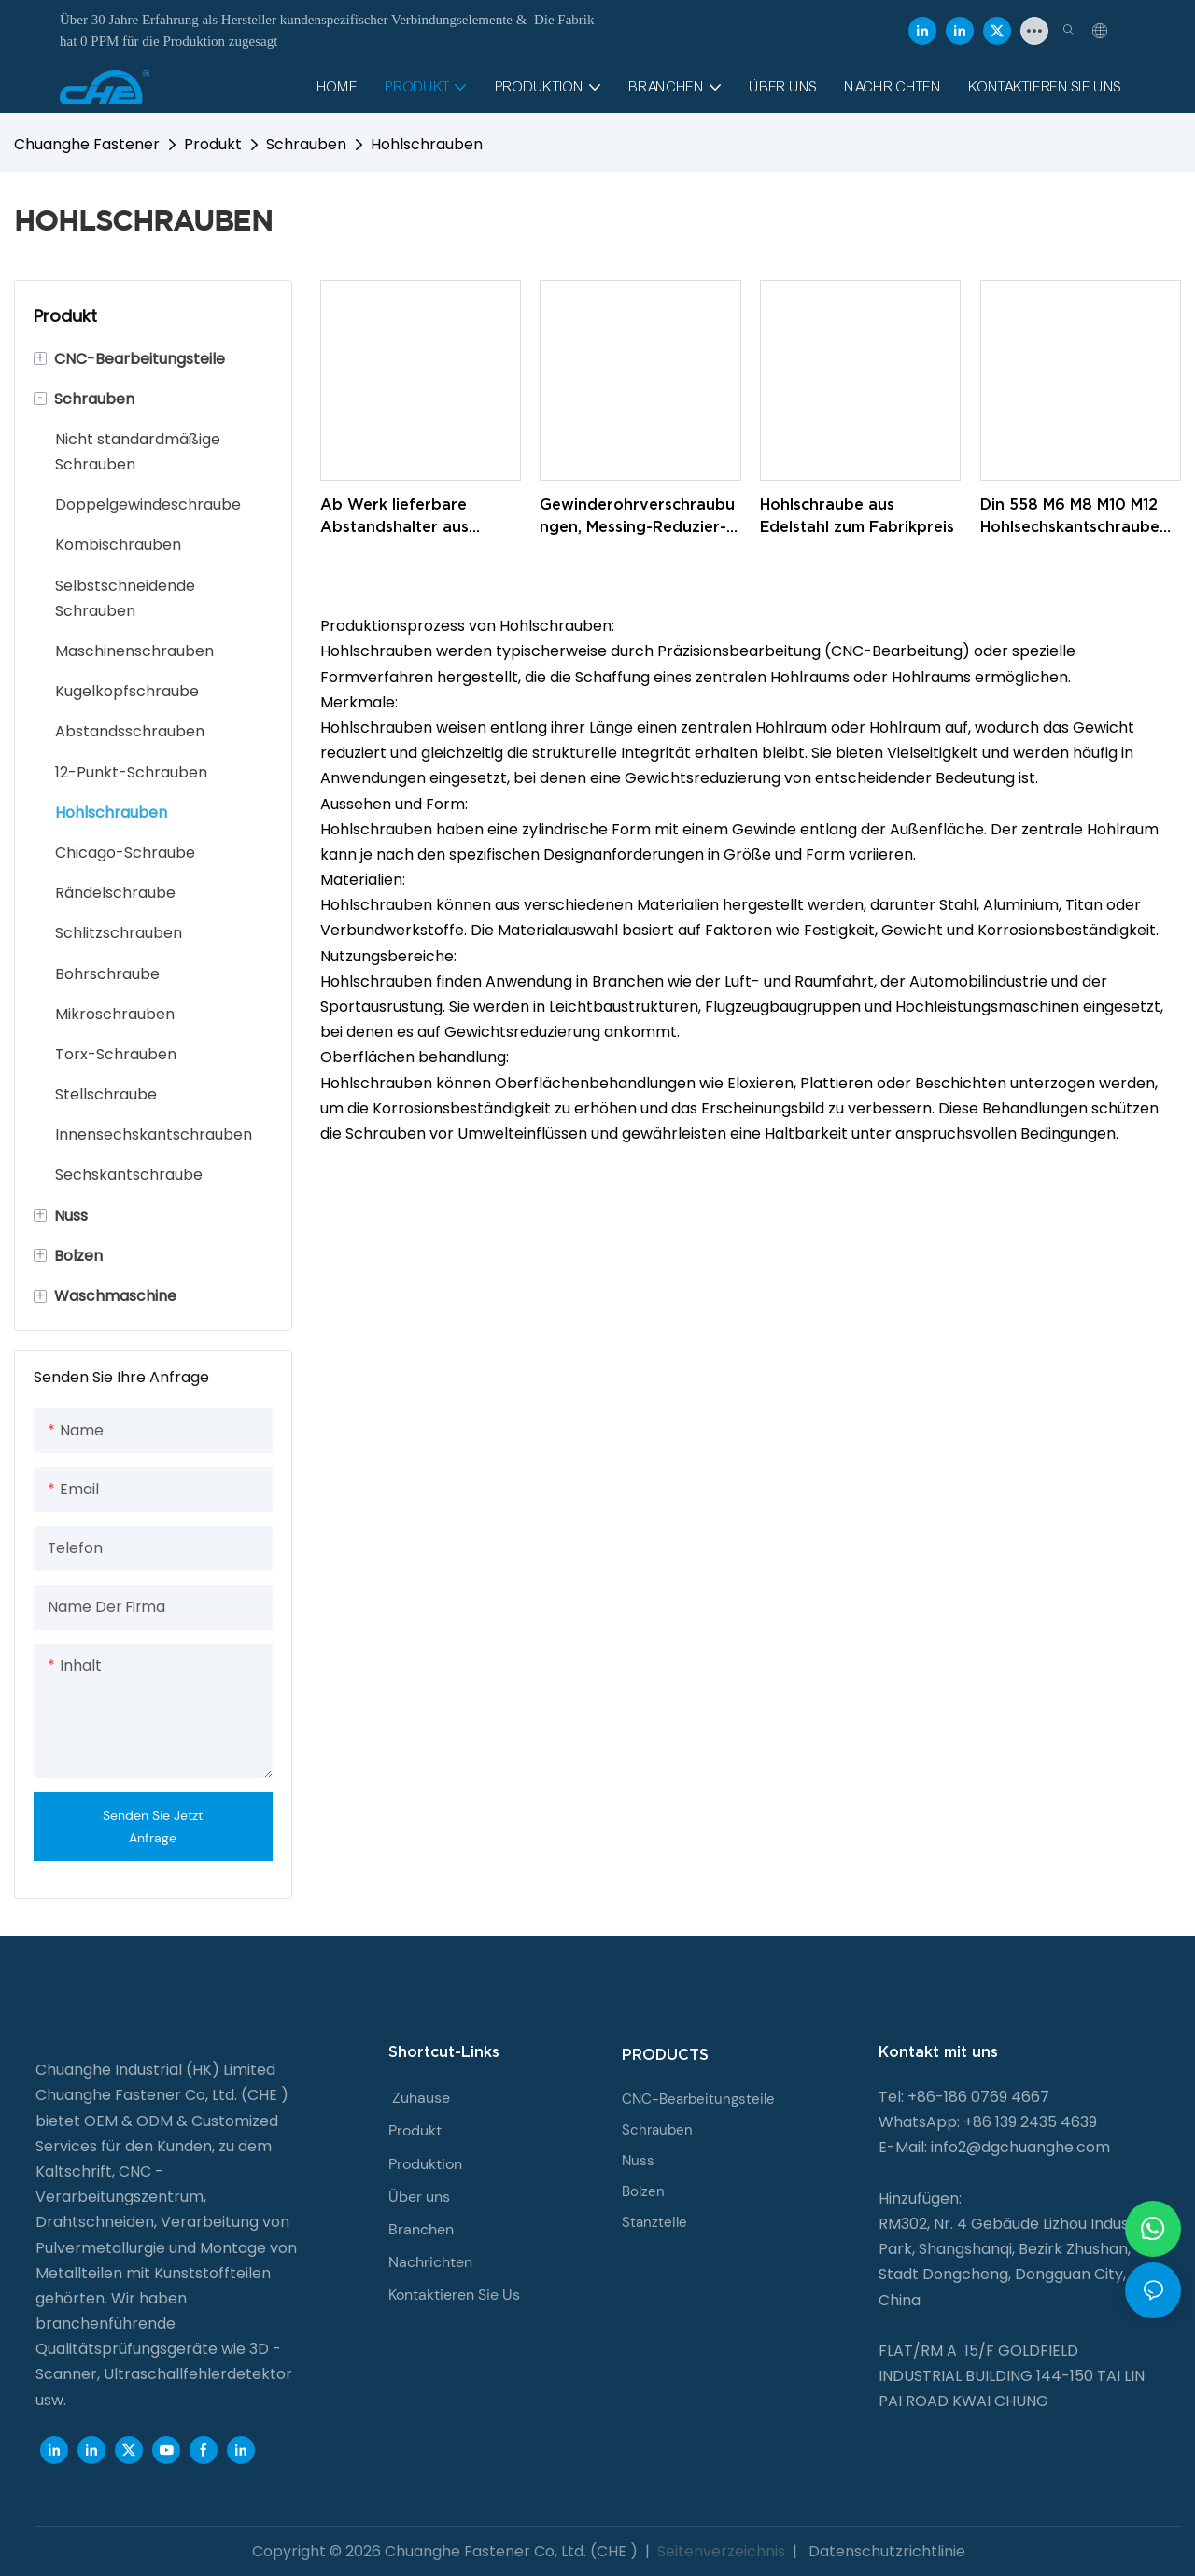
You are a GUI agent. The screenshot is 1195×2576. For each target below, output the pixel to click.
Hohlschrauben (427, 144)
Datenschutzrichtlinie (885, 2551)
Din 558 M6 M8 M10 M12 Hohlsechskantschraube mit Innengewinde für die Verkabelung (1075, 517)
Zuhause (421, 2097)
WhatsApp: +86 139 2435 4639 (988, 2122)
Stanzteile (654, 2222)
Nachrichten (430, 2262)
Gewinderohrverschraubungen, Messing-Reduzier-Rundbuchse (637, 517)
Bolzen (643, 2191)
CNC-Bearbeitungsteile (698, 2099)
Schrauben (306, 144)
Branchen (421, 2229)
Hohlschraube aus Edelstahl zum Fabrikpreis (857, 515)
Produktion (425, 2164)
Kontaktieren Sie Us (454, 2294)
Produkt (213, 144)
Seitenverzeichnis (721, 2551)
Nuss (638, 2160)
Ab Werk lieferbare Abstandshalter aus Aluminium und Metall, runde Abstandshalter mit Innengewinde (417, 517)
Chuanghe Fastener (87, 144)
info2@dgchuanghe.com (1020, 2147)
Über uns (419, 2196)
